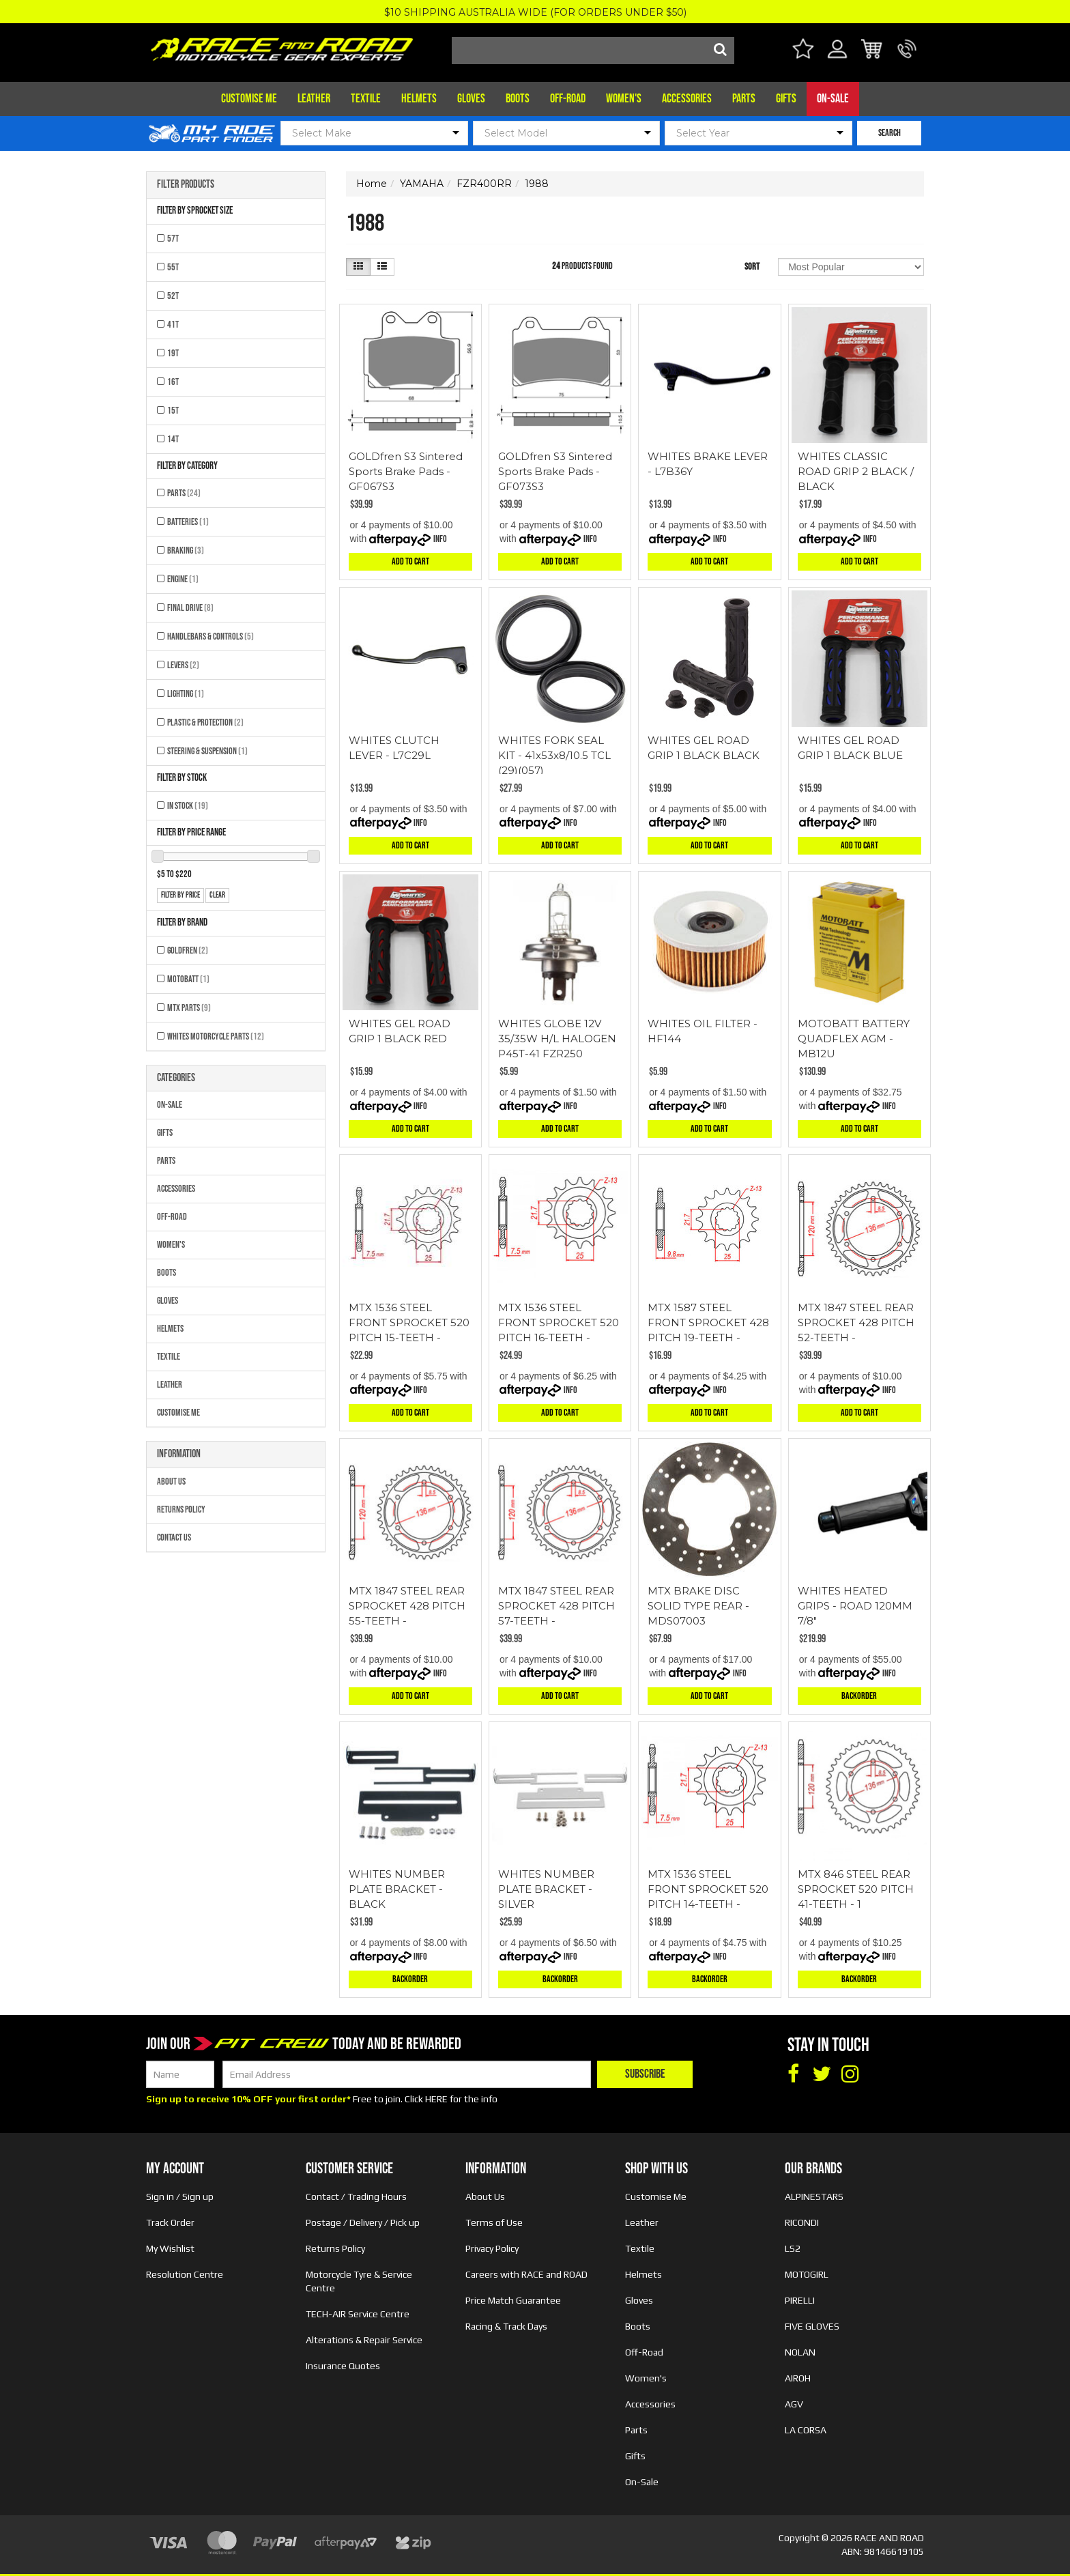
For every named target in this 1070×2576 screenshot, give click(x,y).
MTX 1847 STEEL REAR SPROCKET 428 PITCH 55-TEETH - (407, 1605)
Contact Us (174, 1537)
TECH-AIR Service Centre (357, 2313)
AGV (794, 2404)
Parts (743, 98)
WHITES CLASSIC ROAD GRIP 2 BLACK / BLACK (856, 471)
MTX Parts (189, 1008)
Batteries (188, 522)
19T (173, 353)
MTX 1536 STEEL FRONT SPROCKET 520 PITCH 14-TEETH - (708, 1888)
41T (173, 324)
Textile (366, 98)
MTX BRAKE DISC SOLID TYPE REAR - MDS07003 (698, 1605)
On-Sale (833, 98)
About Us (171, 1481)
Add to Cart (410, 561)
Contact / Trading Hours (356, 2196)
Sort (752, 266)
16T (173, 382)
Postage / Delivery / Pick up (363, 2222)
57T (173, 238)
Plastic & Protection (205, 722)
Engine (183, 579)
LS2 (792, 2248)
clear (217, 895)
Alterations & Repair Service (364, 2339)
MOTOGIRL (806, 2274)
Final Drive (190, 608)
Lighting (185, 694)
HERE (436, 2098)
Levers (183, 665)
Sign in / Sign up (180, 2196)
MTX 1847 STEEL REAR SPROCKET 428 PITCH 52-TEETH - (856, 1322)
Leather (314, 98)
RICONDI (802, 2222)
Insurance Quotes (343, 2365)
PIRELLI (800, 2300)
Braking (185, 550)
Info (440, 539)
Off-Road (567, 98)
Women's (623, 98)
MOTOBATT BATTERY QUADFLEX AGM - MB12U (854, 1038)
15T (173, 410)
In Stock (187, 806)
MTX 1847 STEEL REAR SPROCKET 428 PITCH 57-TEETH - (556, 1605)
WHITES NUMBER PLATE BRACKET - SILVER (546, 1888)
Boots (518, 98)
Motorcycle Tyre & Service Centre (359, 2281)
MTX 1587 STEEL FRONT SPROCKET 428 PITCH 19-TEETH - (708, 1322)
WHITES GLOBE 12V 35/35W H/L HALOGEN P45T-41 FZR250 (557, 1038)
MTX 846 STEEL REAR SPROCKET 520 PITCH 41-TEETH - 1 (856, 1888)
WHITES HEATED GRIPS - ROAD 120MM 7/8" (855, 1605)
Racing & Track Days (506, 2326)
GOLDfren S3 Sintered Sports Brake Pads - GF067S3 (406, 471)
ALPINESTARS (814, 2196)
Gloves (471, 98)
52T (173, 296)
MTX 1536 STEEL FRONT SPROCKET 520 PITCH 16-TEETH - (558, 1322)
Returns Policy (181, 1509)
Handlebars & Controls (210, 636)
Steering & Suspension (207, 751)
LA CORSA (805, 2429)
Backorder (859, 1696)
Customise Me (249, 98)
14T (173, 439)
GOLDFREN (187, 950)
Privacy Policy (492, 2248)
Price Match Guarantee (513, 2300)
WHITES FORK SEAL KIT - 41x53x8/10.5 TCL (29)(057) (554, 755)
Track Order (170, 2222)
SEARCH (889, 133)
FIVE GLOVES (812, 2326)
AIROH (798, 2378)
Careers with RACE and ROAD (526, 2274)
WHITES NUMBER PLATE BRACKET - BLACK (397, 1888)
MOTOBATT (188, 979)
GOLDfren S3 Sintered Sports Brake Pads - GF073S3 (555, 471)
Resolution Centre (184, 2274)
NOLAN (800, 2352)
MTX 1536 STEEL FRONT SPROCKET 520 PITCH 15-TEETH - (409, 1322)
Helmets (419, 98)
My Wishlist (170, 2248)
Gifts (786, 98)
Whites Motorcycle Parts (215, 1036)
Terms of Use (494, 2222)
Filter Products (185, 185)
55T (173, 267)
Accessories (687, 98)
